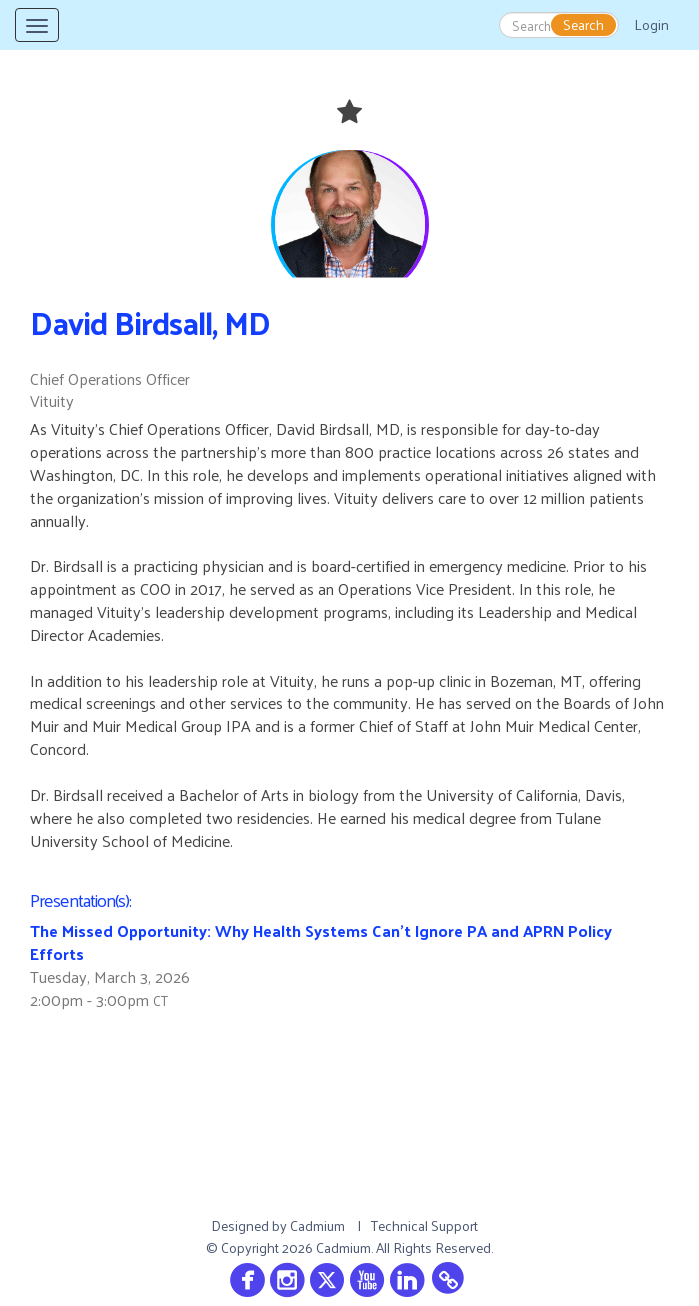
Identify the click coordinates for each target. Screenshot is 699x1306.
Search (583, 25)
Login (651, 24)
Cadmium (317, 1225)
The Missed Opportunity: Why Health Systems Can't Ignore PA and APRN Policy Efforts (321, 942)
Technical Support (424, 1225)
